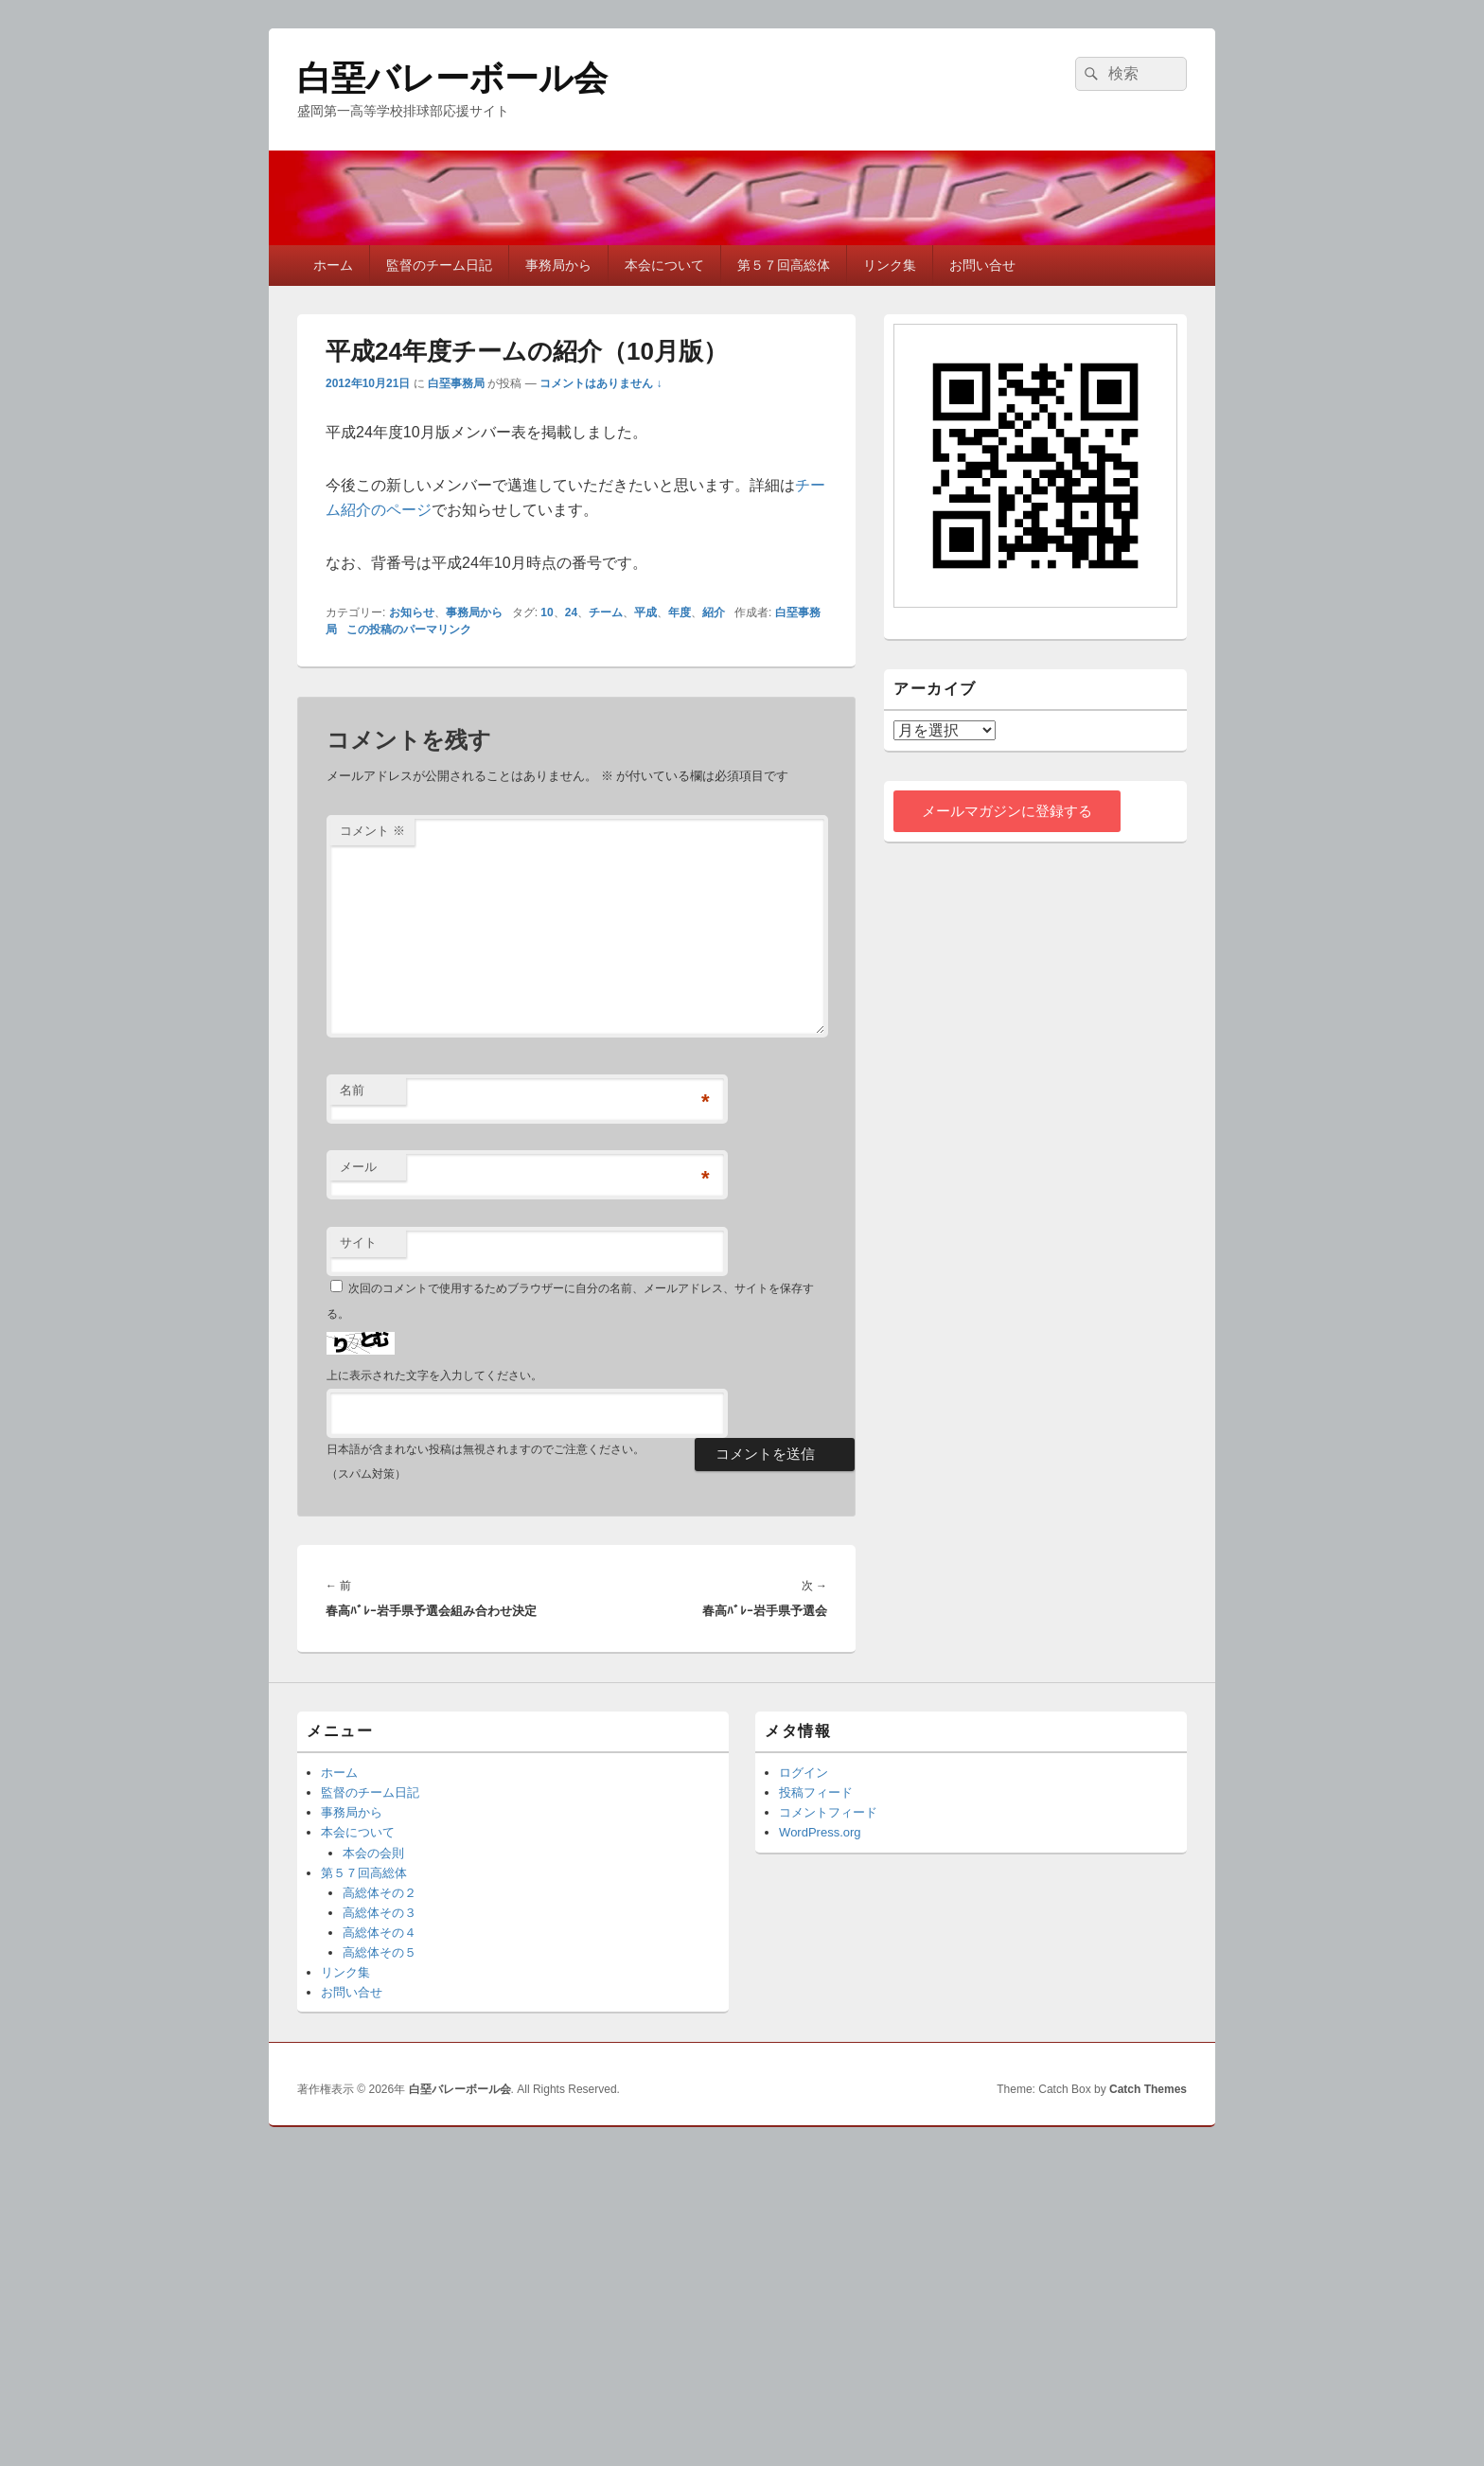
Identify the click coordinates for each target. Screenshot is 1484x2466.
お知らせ (411, 612)
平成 (645, 612)
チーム (606, 612)
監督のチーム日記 (439, 265)
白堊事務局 (456, 383)
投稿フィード (816, 1792)
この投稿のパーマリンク (408, 629)
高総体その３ (379, 1913)
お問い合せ (982, 265)
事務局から (558, 265)
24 (571, 612)
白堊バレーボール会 (452, 78)
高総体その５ (379, 1952)
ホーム (333, 265)
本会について (664, 265)
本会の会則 (373, 1853)
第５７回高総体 (783, 265)
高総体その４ (379, 1932)
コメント (372, 831)
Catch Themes (1148, 2089)
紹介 (713, 612)
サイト (358, 1242)
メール (358, 1167)
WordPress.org (819, 1832)
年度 (679, 612)
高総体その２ (379, 1893)
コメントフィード (828, 1812)
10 (546, 612)
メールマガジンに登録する (1007, 811)
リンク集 (889, 265)
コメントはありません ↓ (600, 383)
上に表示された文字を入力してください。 (434, 1375)
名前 (352, 1090)
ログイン (803, 1772)
